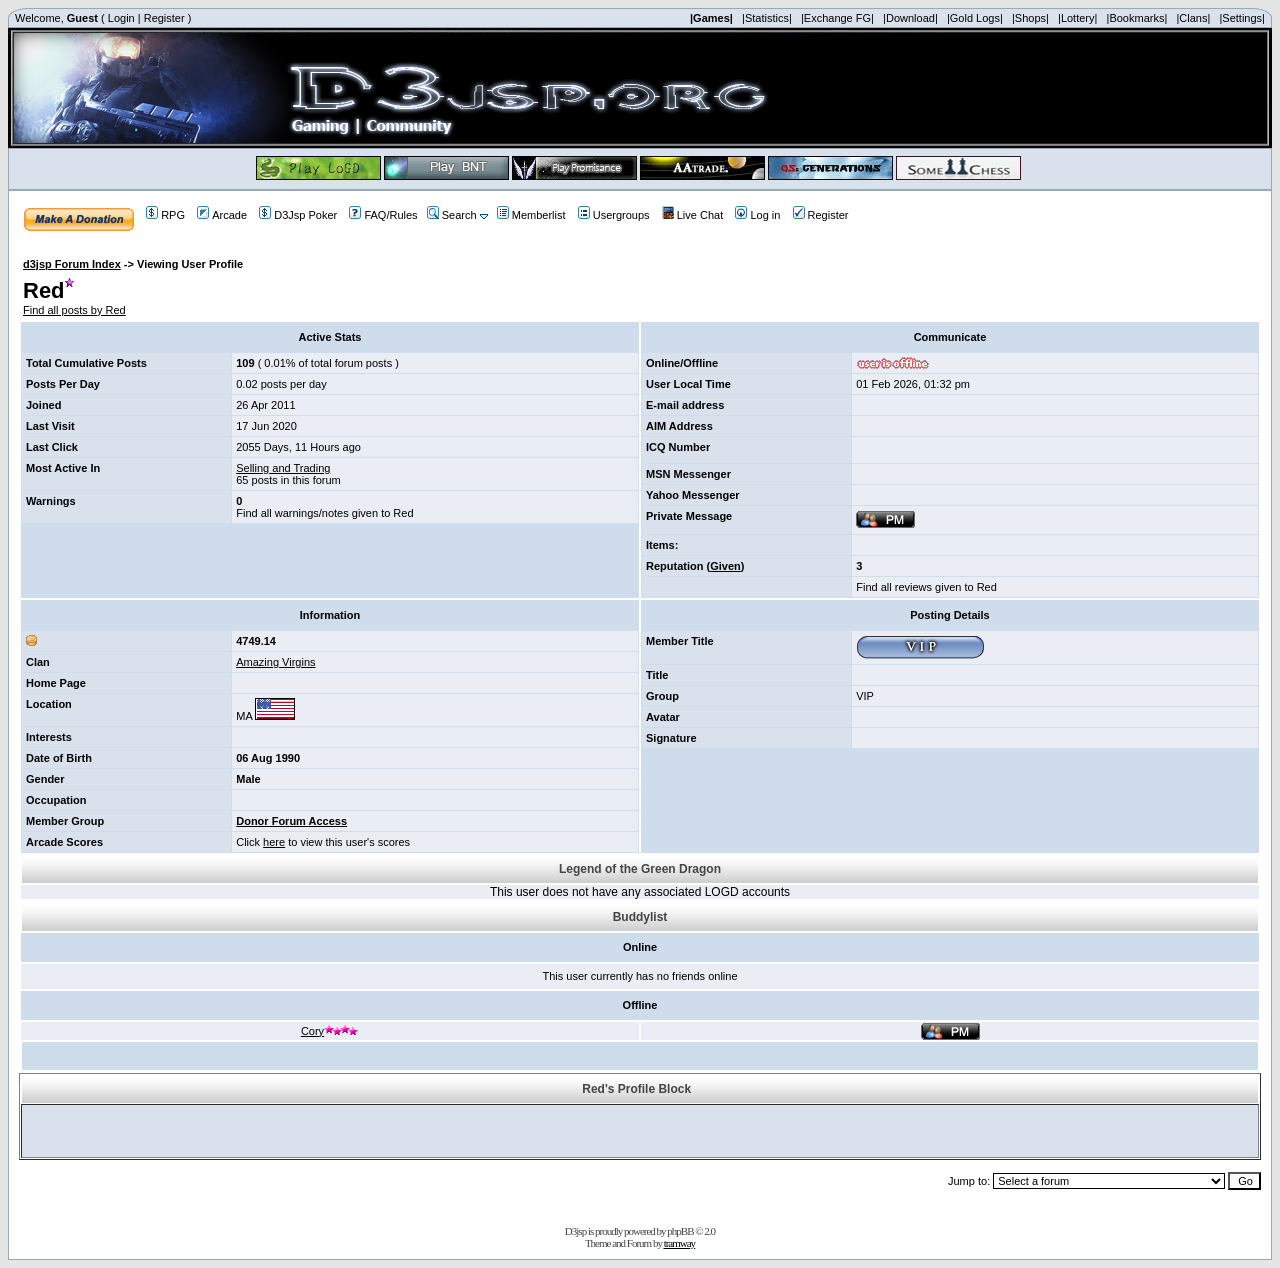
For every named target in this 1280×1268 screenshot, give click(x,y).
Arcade (222, 215)
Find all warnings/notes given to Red (324, 513)
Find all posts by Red (74, 310)
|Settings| (1241, 18)
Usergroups (614, 215)
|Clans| (1193, 18)
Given (725, 566)
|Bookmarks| (1137, 18)
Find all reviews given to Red (926, 587)
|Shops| (1030, 18)
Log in (757, 215)
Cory (330, 1031)
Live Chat (692, 215)
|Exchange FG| (837, 18)
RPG (165, 215)
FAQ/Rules (383, 215)
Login (121, 18)
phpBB (680, 1231)
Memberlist (531, 215)
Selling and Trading (283, 468)
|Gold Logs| (975, 18)
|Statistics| (767, 18)
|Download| (910, 18)
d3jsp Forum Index (72, 264)
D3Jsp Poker (298, 215)
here (274, 842)
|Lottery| (1077, 18)
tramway (679, 1243)
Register (164, 18)
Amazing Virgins (275, 662)
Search (452, 215)
